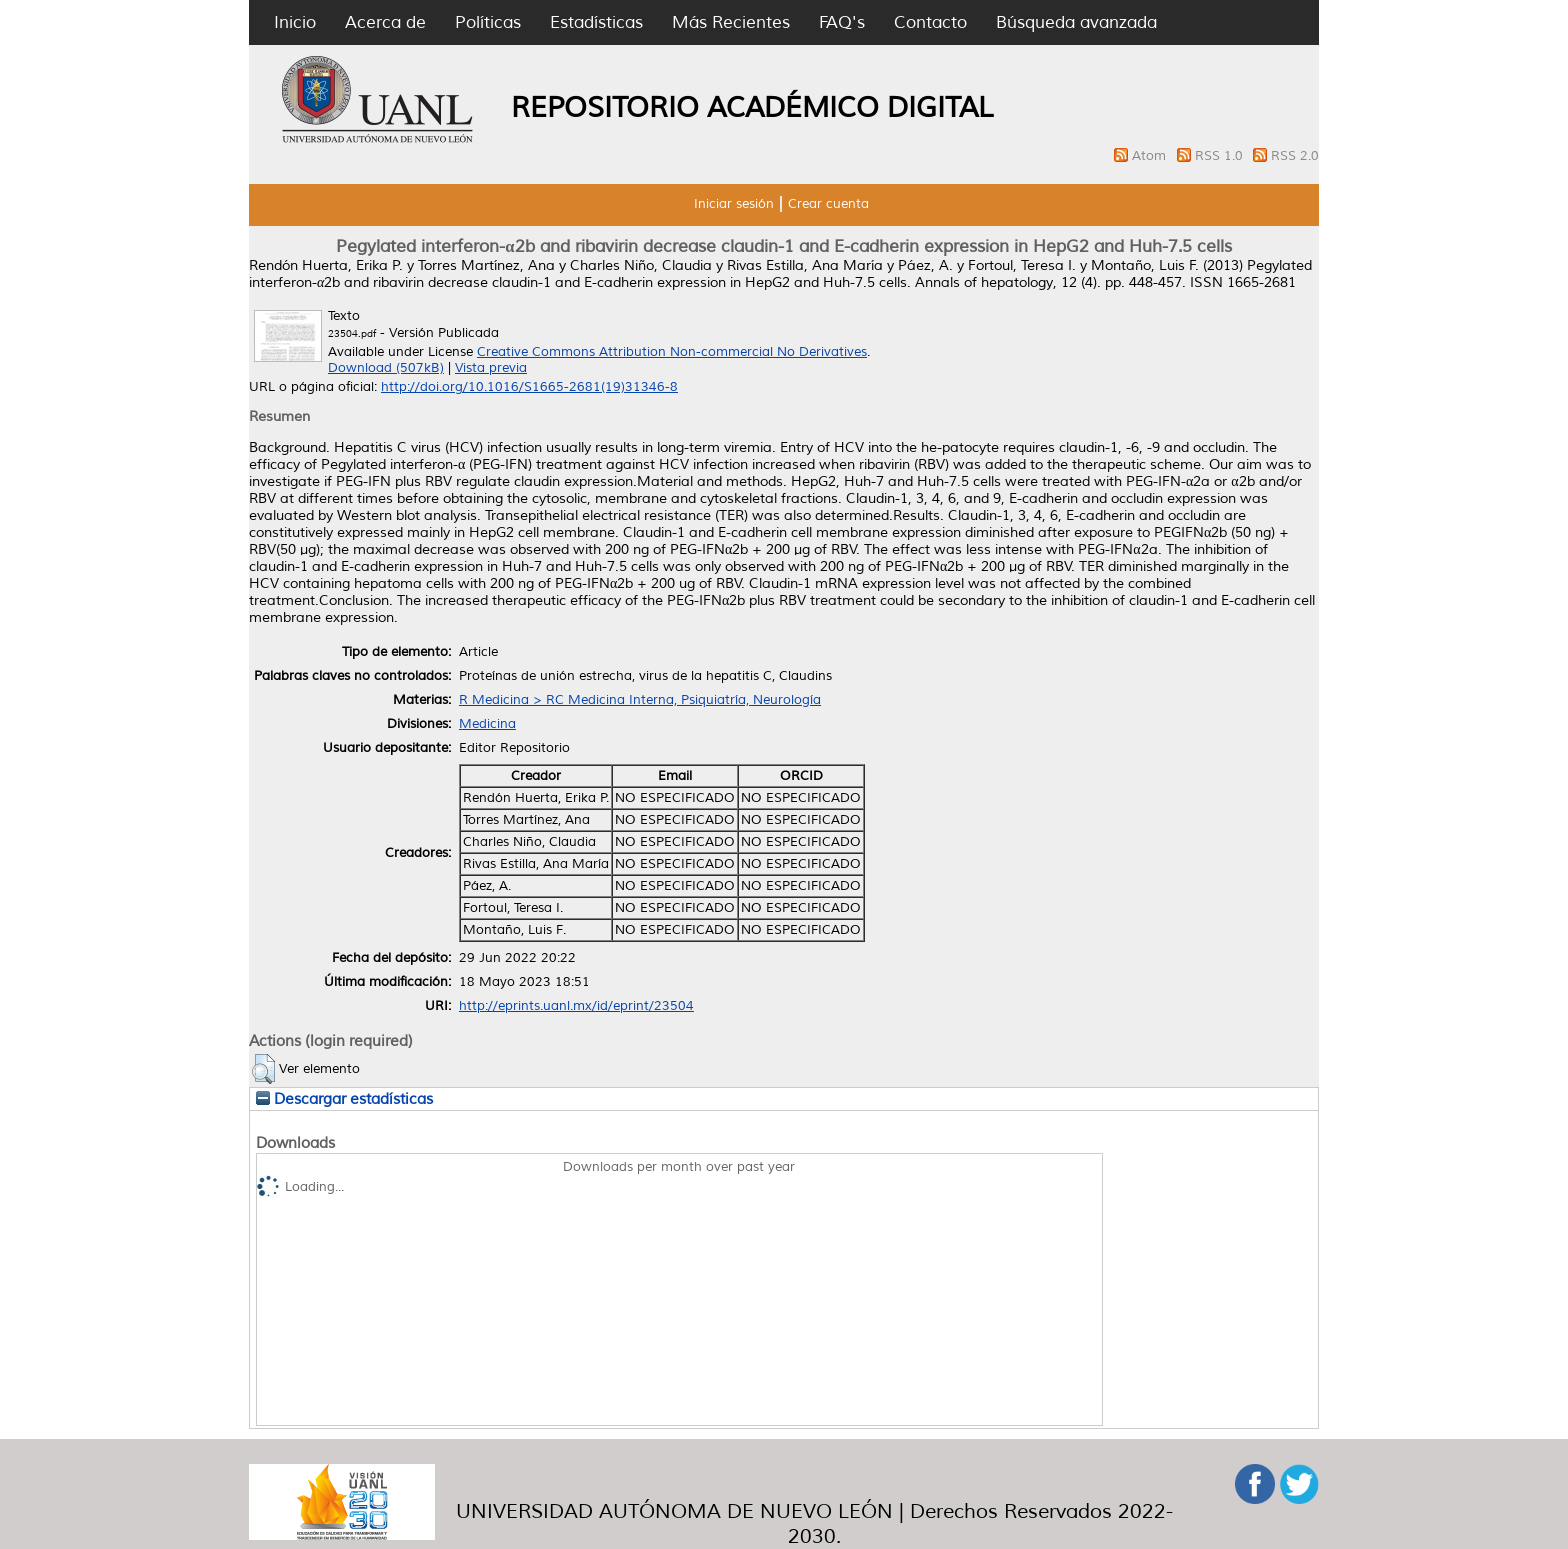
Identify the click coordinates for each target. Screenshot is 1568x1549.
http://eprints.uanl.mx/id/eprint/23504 (576, 1006)
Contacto (930, 22)
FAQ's (842, 22)
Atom (1151, 156)
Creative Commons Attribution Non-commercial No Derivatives (672, 352)
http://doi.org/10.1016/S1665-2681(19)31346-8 (529, 387)
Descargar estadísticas (344, 1099)
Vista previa (491, 368)
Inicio (295, 22)
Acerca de (385, 22)
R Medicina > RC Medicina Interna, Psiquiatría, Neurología (640, 700)
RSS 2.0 (1295, 156)
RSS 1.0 (1221, 156)
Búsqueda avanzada (1076, 22)
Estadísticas (596, 22)
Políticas (488, 22)
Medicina (487, 724)
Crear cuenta (828, 204)
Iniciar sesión (734, 204)
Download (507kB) (386, 368)
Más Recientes (731, 22)
